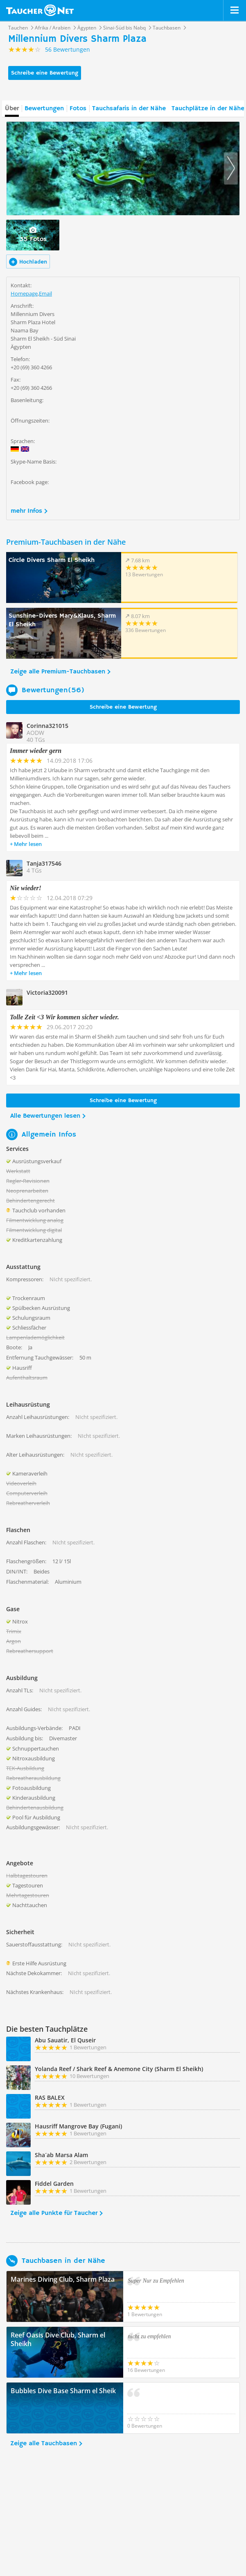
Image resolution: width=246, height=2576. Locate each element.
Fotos (78, 109)
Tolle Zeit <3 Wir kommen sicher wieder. (64, 1017)
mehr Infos (26, 511)
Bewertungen (44, 109)
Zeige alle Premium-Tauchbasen (57, 672)
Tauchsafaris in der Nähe (129, 109)
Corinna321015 (47, 726)
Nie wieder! (25, 887)
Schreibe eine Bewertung (44, 73)
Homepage (24, 293)
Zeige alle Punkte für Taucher (53, 2213)
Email (45, 293)
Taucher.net (40, 10)
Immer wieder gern (35, 750)
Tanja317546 (44, 863)
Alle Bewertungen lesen (45, 1116)
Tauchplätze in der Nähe (208, 109)
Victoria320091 (47, 992)
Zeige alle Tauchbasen (43, 2444)
